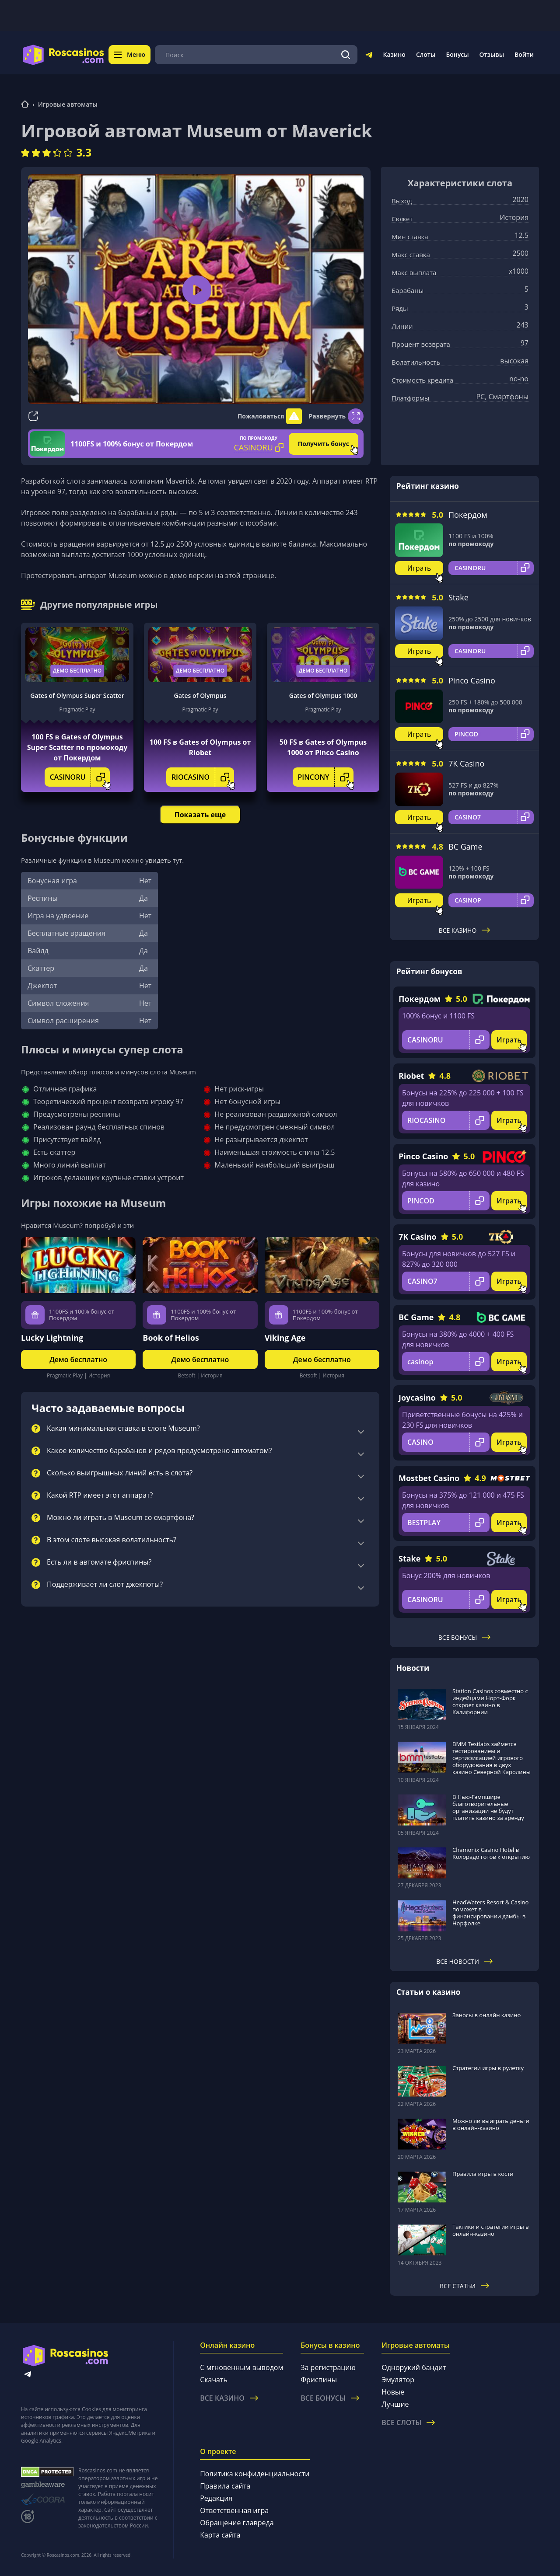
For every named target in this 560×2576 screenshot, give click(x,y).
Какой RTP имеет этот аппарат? (100, 1495)
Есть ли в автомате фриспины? (99, 1562)
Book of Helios (171, 1337)
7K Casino (466, 763)
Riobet (411, 1076)
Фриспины (319, 2379)
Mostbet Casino (429, 1478)
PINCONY (326, 777)
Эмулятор (398, 2379)
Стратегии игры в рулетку (488, 2067)
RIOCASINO (203, 777)
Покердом (467, 514)
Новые (393, 2391)
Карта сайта (220, 2534)
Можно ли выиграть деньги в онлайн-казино (490, 2124)
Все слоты (408, 2422)
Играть (419, 568)
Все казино (464, 930)
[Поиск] (346, 54)
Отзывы (492, 54)
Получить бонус (323, 443)
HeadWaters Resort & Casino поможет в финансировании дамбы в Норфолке (490, 1913)
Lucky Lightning (52, 1337)
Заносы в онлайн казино (486, 2014)
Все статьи (464, 2286)
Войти (524, 54)
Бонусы (457, 54)
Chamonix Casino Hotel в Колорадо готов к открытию (491, 1853)
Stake (458, 597)
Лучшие (395, 2404)
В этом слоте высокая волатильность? (111, 1540)
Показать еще (200, 814)
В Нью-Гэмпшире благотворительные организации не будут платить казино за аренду (488, 1807)
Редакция (216, 2498)
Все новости (464, 1961)
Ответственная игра (234, 2510)
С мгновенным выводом (241, 2367)
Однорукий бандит (414, 2367)
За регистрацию (328, 2367)
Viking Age (285, 1337)
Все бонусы (464, 1637)
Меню (129, 54)
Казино (394, 54)
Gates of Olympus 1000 (323, 695)
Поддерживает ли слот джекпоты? (105, 1584)
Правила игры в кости (483, 2173)
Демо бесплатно (77, 670)
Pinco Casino (471, 680)
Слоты (425, 54)
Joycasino (417, 1397)
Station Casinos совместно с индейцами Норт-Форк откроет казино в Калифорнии (490, 1701)
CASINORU (80, 777)
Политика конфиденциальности (254, 2473)
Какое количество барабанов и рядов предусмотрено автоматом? (159, 1451)
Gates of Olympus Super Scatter (77, 695)
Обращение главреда (236, 2522)
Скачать (214, 2379)
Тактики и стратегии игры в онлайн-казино (490, 2230)
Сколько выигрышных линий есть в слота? (119, 1473)
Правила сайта (225, 2485)
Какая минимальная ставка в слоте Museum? (123, 1428)
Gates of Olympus (200, 695)
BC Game (465, 846)
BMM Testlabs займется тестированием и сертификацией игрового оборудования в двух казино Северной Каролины (491, 1757)
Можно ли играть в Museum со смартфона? (120, 1517)
